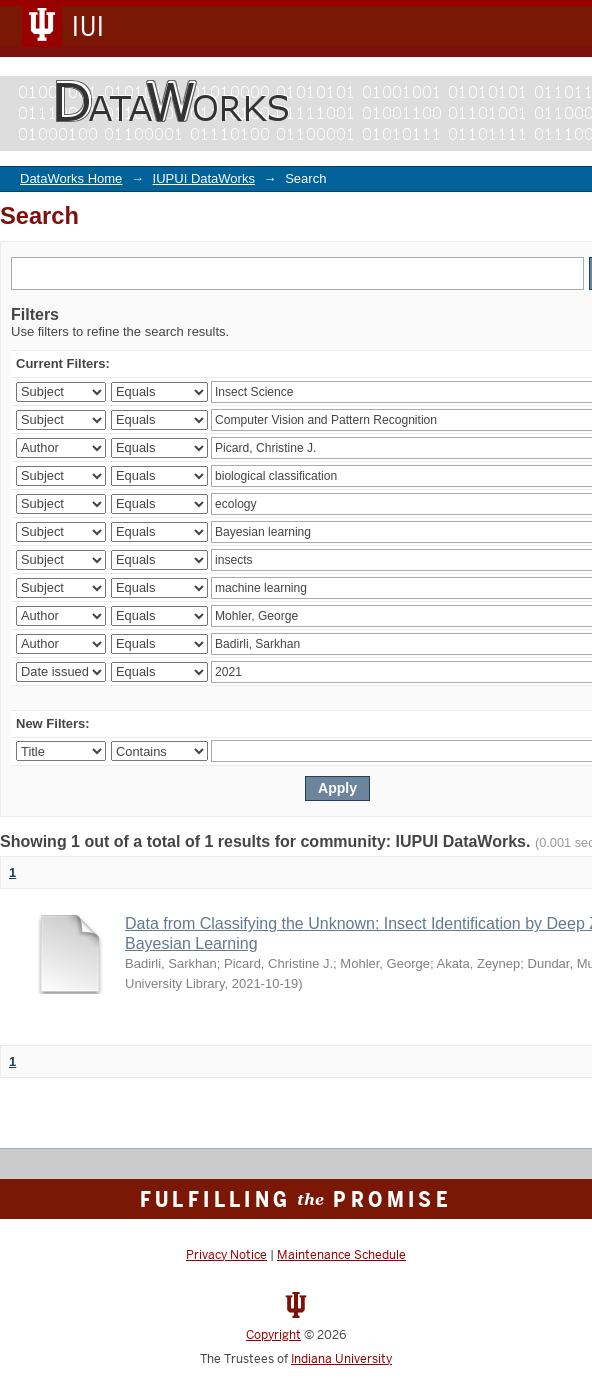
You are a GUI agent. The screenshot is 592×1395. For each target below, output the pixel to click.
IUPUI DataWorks (204, 178)
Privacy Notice (226, 1255)
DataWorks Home (71, 178)
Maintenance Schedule (341, 1255)
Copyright (273, 1335)
